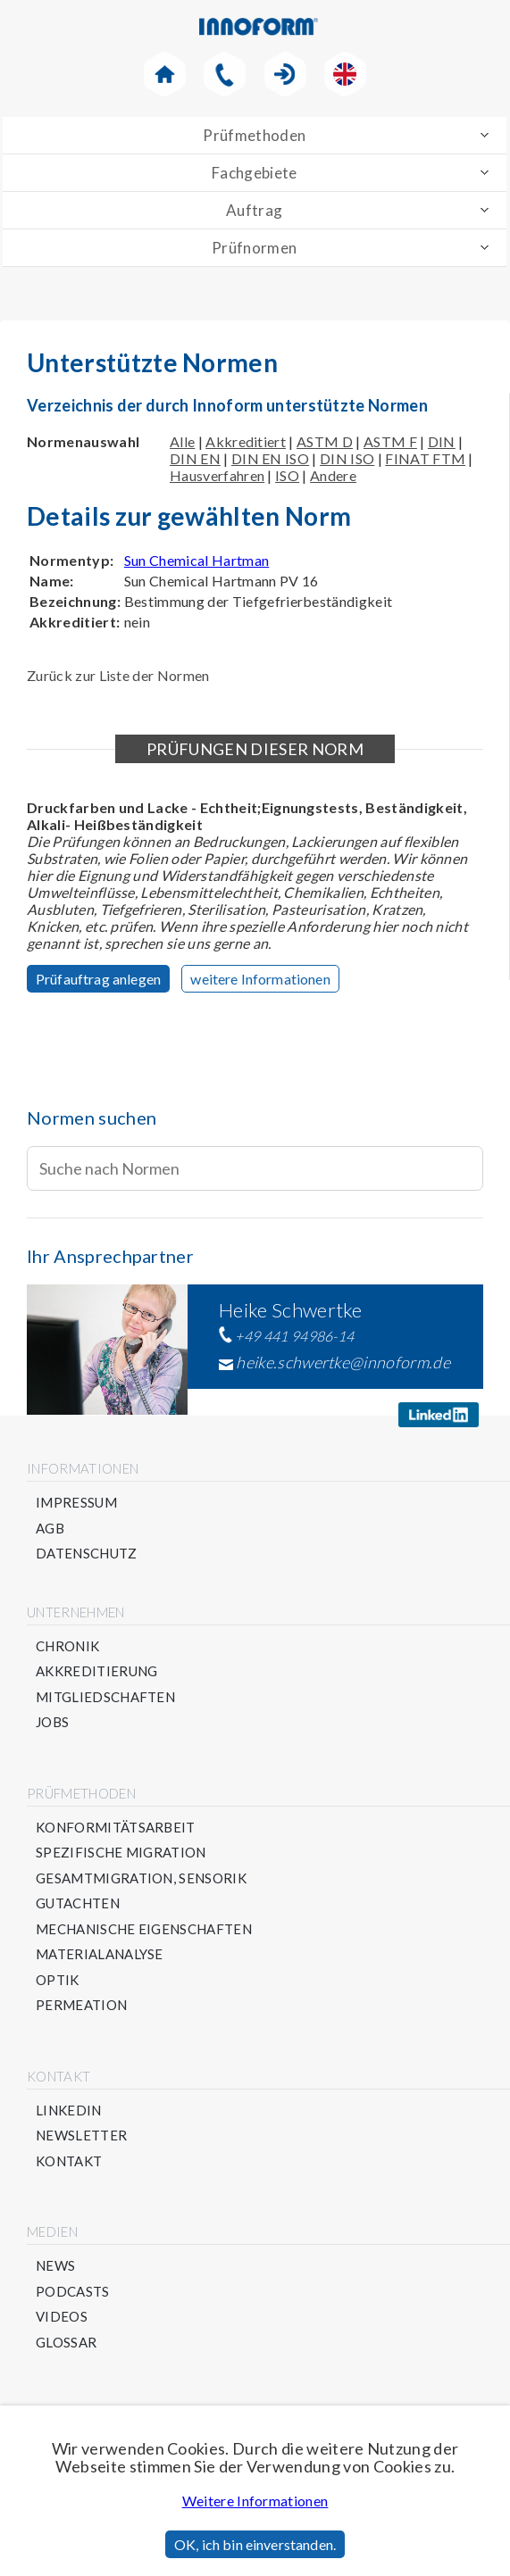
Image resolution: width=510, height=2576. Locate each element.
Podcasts (73, 2291)
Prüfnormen (254, 247)
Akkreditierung (96, 1671)
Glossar (66, 2342)
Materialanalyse (99, 1954)
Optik (57, 1980)
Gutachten (78, 1903)
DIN (442, 441)
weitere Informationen (260, 978)
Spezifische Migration (121, 1852)
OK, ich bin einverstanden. (255, 2544)
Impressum (76, 1502)
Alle (182, 441)
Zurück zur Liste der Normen (118, 675)
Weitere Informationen (255, 2500)
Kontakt (69, 2161)
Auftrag (254, 210)
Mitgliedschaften (105, 1697)
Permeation (81, 2005)
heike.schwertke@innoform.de (343, 1362)
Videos (62, 2316)
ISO (287, 475)
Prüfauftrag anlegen (98, 978)
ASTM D (325, 441)
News (55, 2265)
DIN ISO (347, 458)
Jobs (52, 1722)
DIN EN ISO (270, 458)
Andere (333, 475)
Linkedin (69, 2110)
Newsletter (81, 2135)
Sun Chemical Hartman (196, 560)
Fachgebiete (254, 172)
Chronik (67, 1646)
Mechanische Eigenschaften (144, 1929)
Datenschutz (87, 1553)
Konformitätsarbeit (116, 1827)
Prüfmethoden (254, 135)
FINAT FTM (425, 458)
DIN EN (195, 458)
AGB (50, 1528)
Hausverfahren (217, 475)
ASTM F (390, 441)
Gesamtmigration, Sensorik (141, 1878)
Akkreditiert (245, 441)
